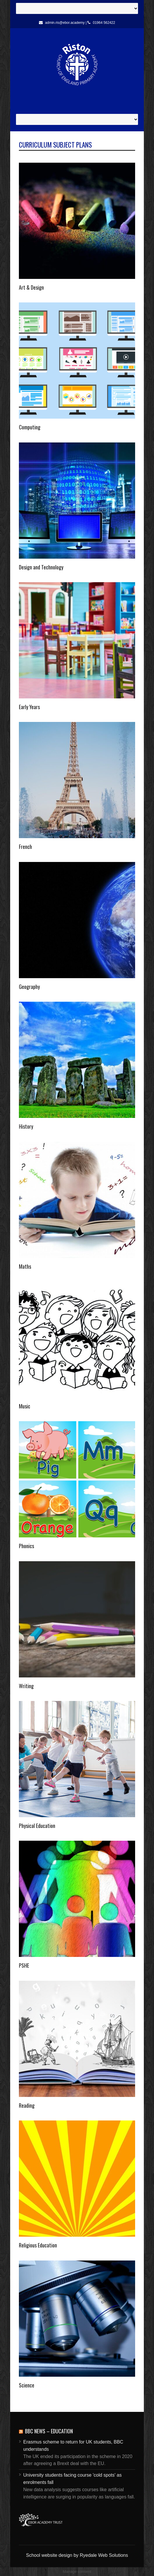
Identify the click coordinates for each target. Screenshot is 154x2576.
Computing (29, 427)
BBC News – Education (49, 2431)
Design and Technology (41, 567)
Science (26, 2385)
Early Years (29, 707)
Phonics (26, 1546)
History (26, 1126)
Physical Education (37, 1825)
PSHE (24, 1965)
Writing (26, 1686)
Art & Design (31, 287)
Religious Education (38, 2245)
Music (24, 1406)
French (25, 846)
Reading (27, 2105)
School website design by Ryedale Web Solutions (77, 2555)
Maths (25, 1266)
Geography (29, 986)
